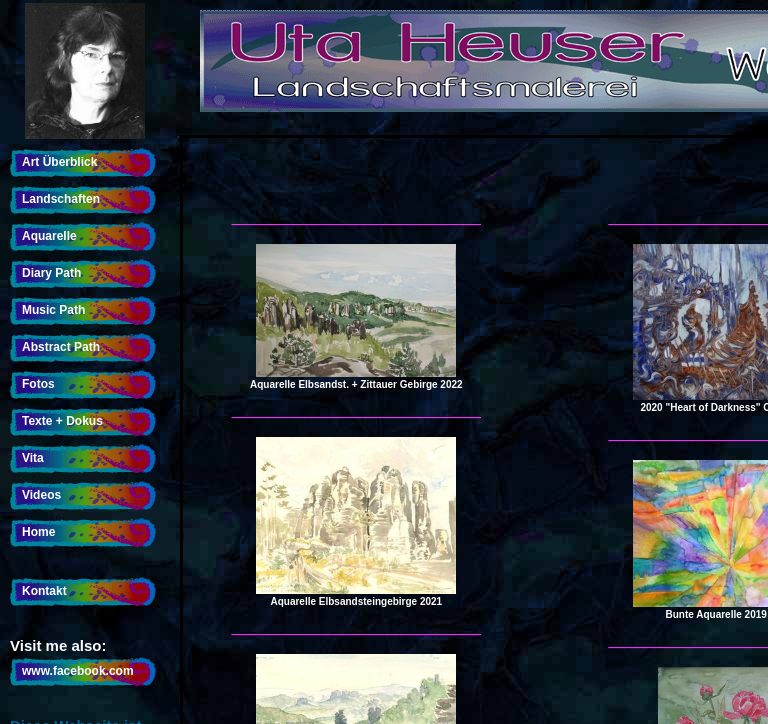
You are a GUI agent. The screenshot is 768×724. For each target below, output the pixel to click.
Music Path (53, 310)
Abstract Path (61, 347)
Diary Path (51, 273)
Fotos (38, 384)
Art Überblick (59, 162)
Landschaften (61, 199)
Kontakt (44, 591)
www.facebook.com (78, 671)
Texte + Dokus (62, 421)
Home (38, 532)
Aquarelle (49, 236)
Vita (33, 458)
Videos (41, 495)
